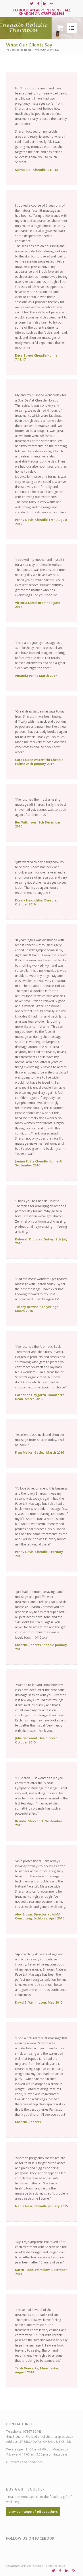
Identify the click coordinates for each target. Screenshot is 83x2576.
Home (27, 49)
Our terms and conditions (24, 2462)
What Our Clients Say (29, 45)
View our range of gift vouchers (33, 2511)
